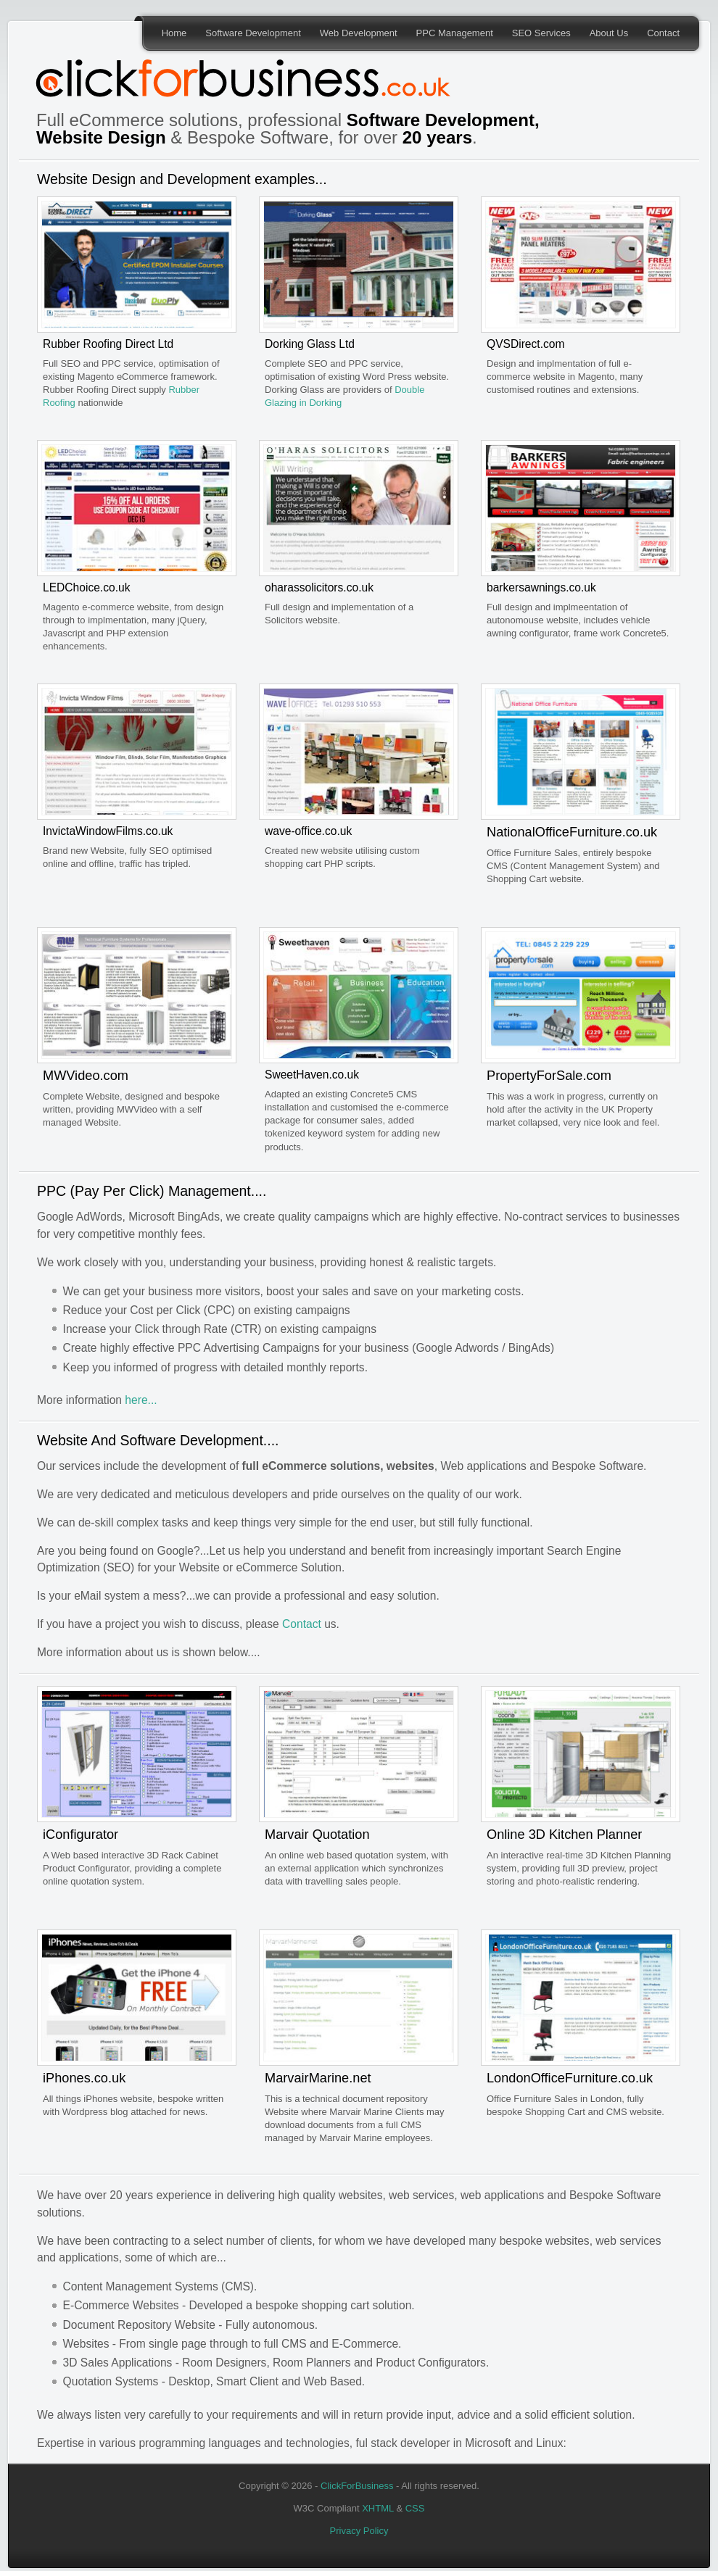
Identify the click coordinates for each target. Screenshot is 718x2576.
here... (141, 1400)
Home (174, 33)
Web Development (358, 33)
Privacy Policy (359, 2530)
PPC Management (454, 33)
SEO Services (541, 33)
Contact (663, 33)
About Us (609, 33)
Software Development (253, 33)
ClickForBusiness (357, 2485)
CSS (415, 2508)
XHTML (378, 2508)
